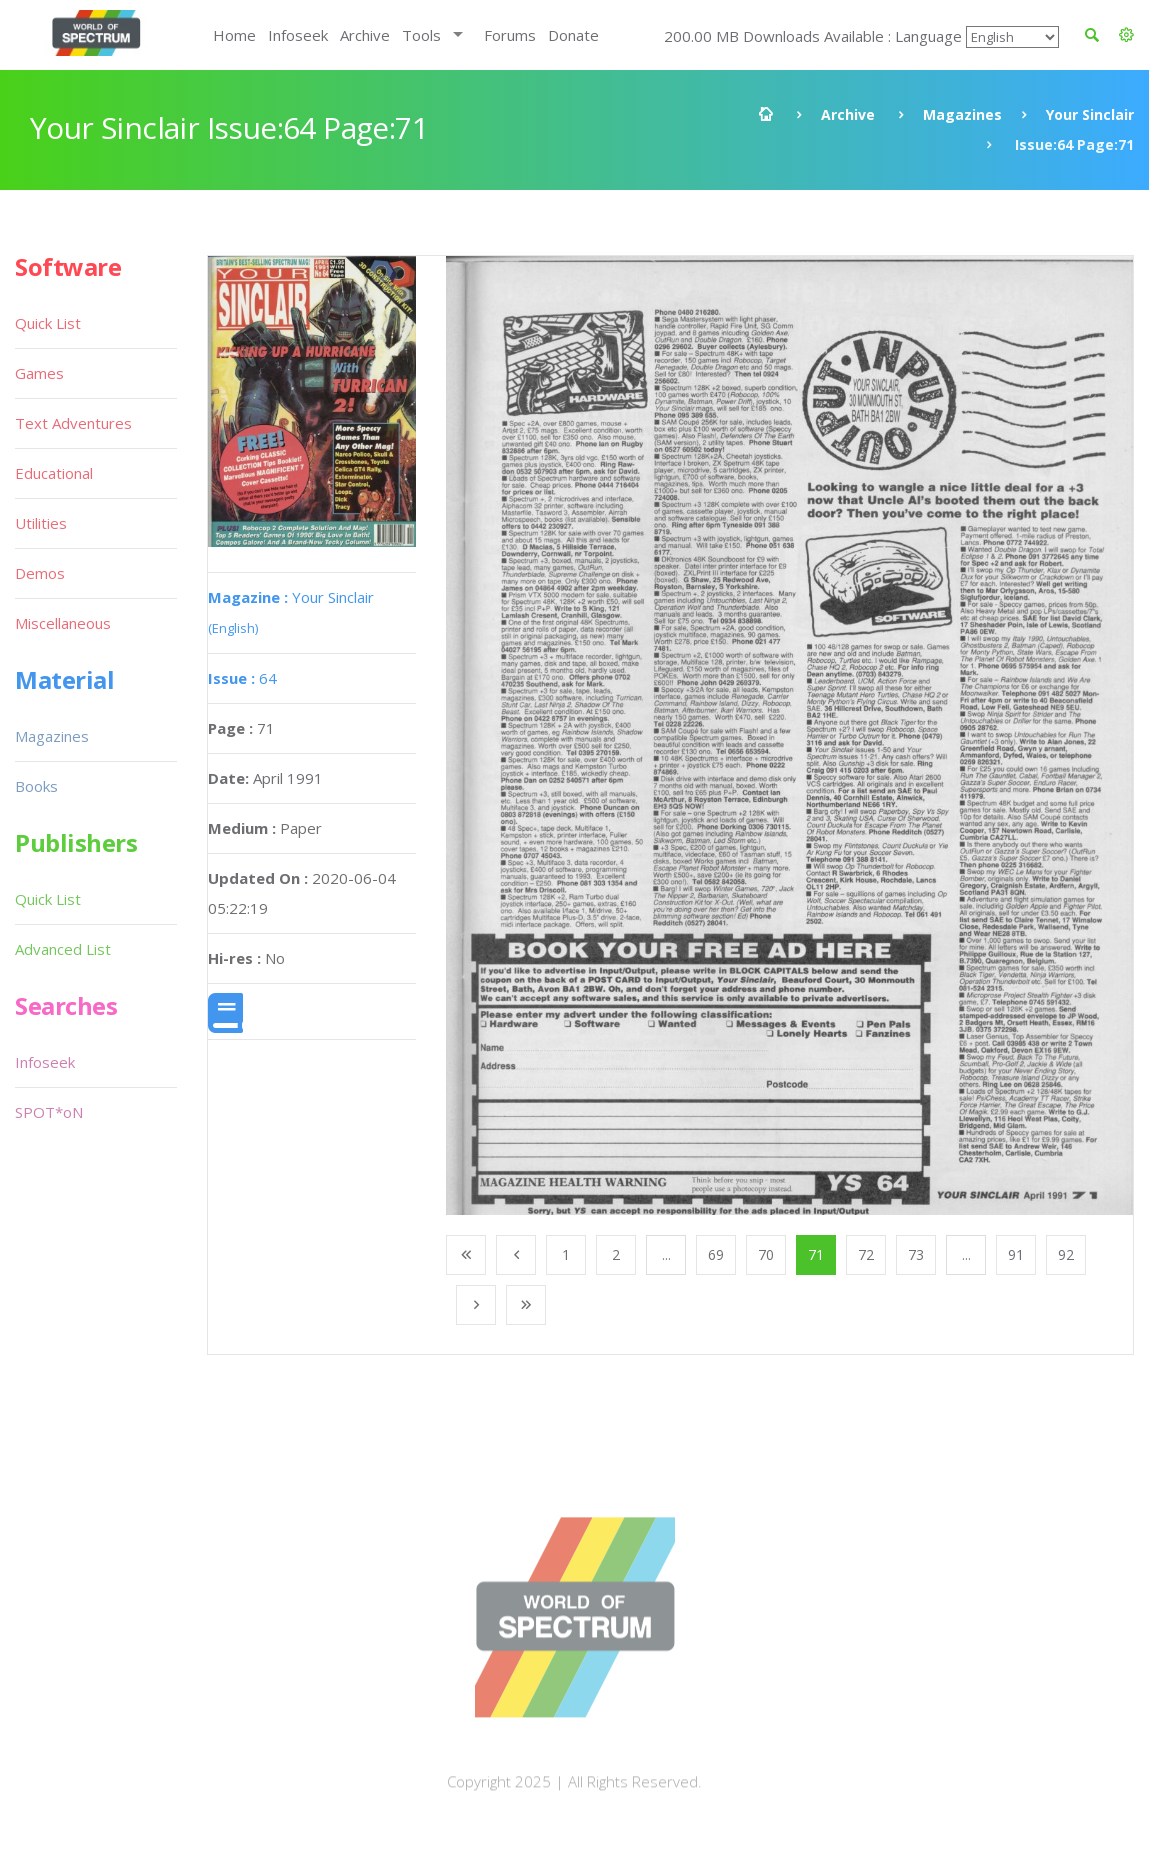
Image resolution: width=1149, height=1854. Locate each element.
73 (916, 1254)
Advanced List (63, 949)
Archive (365, 35)
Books (36, 786)
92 (1066, 1254)
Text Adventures (73, 423)
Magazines (962, 114)
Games (39, 373)
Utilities (41, 523)
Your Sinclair (1090, 114)
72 (866, 1254)
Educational (54, 473)
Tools (421, 35)
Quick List (48, 323)
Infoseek (298, 35)
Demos (40, 573)
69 (716, 1254)
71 (816, 1254)
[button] (1126, 35)
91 (1016, 1254)
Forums (510, 35)
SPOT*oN (49, 1112)
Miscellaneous (63, 623)
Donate (573, 35)
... (666, 1254)
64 (242, 678)
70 (766, 1254)
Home (234, 35)
